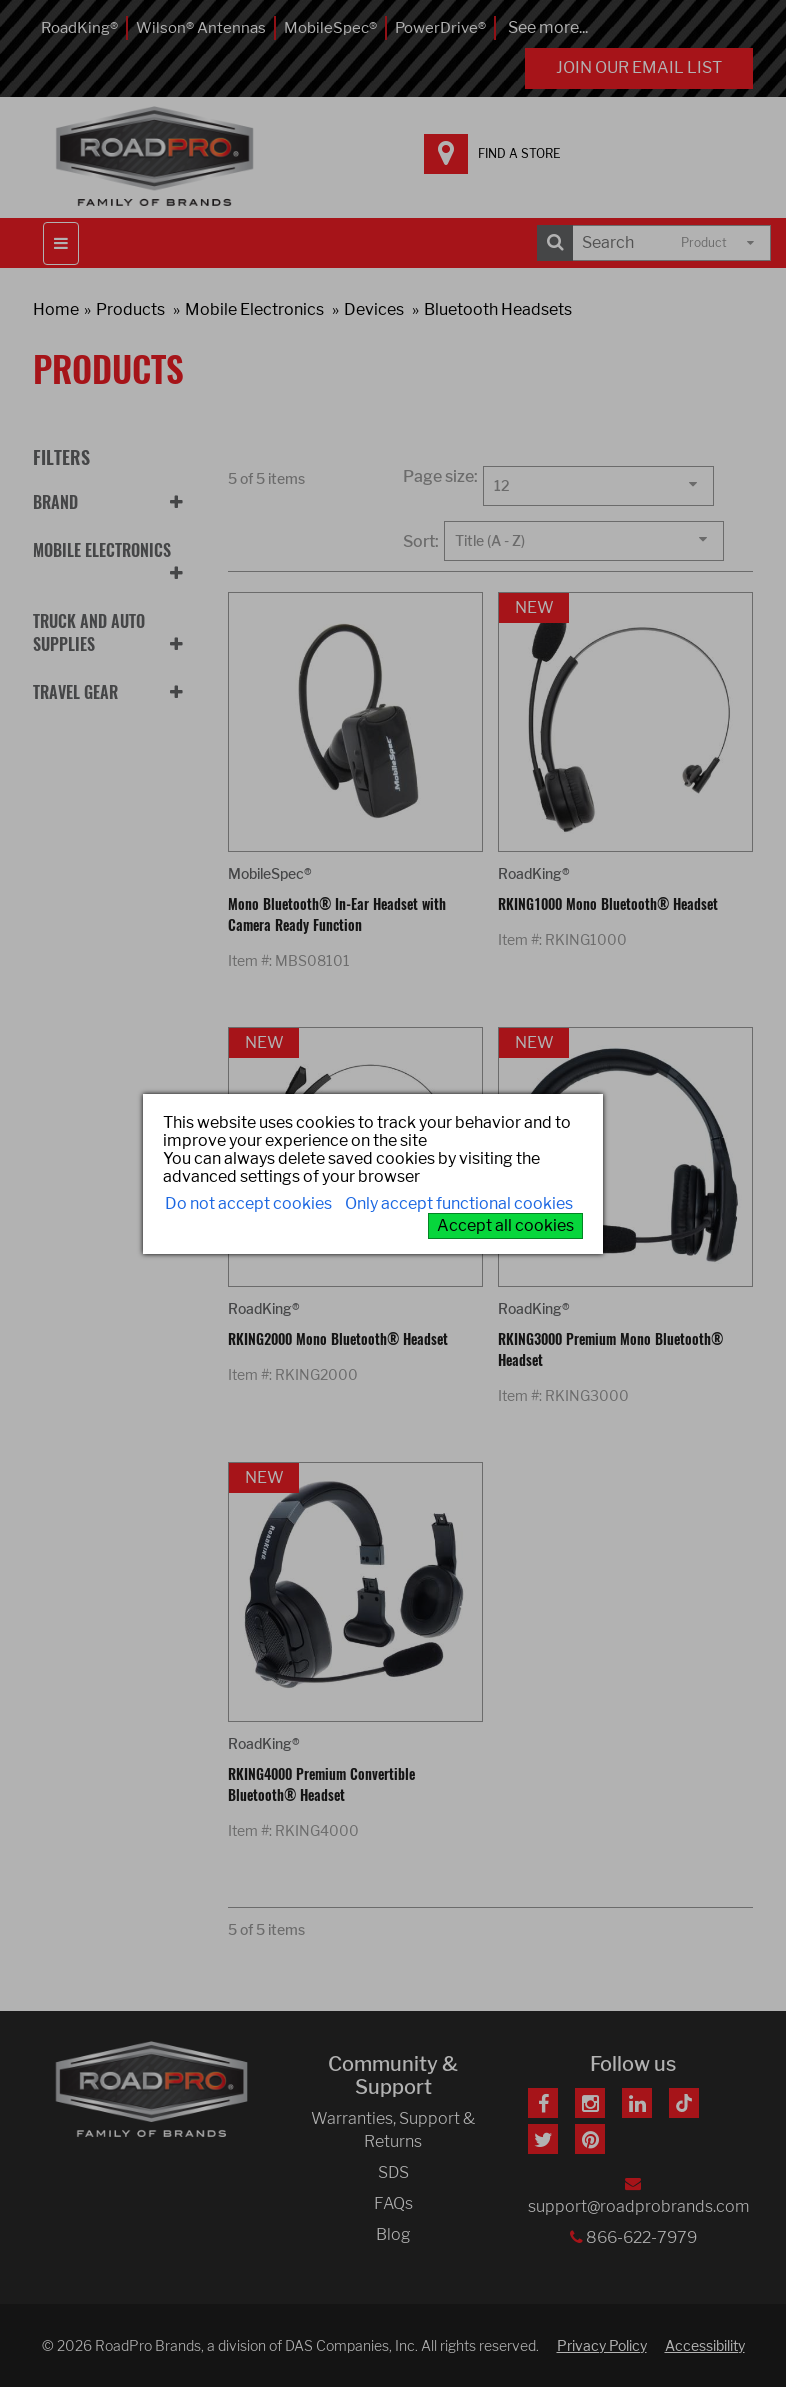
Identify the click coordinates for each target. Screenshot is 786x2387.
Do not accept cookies (248, 1203)
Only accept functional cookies (459, 1203)
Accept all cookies (505, 1225)
